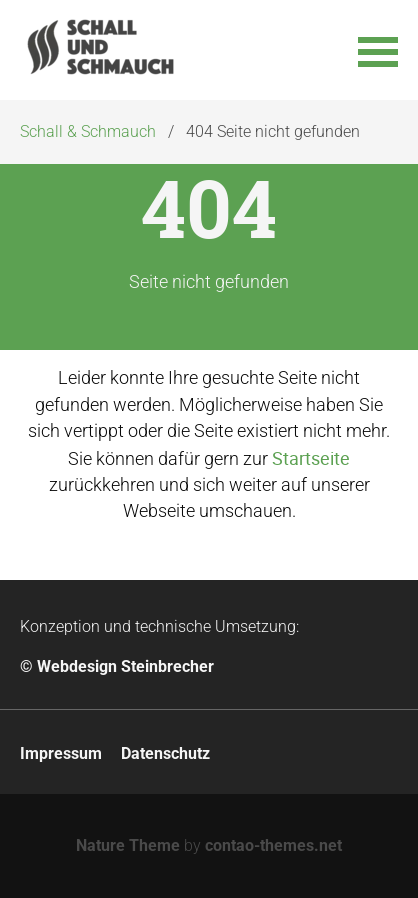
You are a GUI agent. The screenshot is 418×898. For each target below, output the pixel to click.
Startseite (311, 458)
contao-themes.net (273, 845)
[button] (378, 50)
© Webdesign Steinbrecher (117, 666)
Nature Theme (128, 845)
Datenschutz (165, 753)
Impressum (61, 753)
